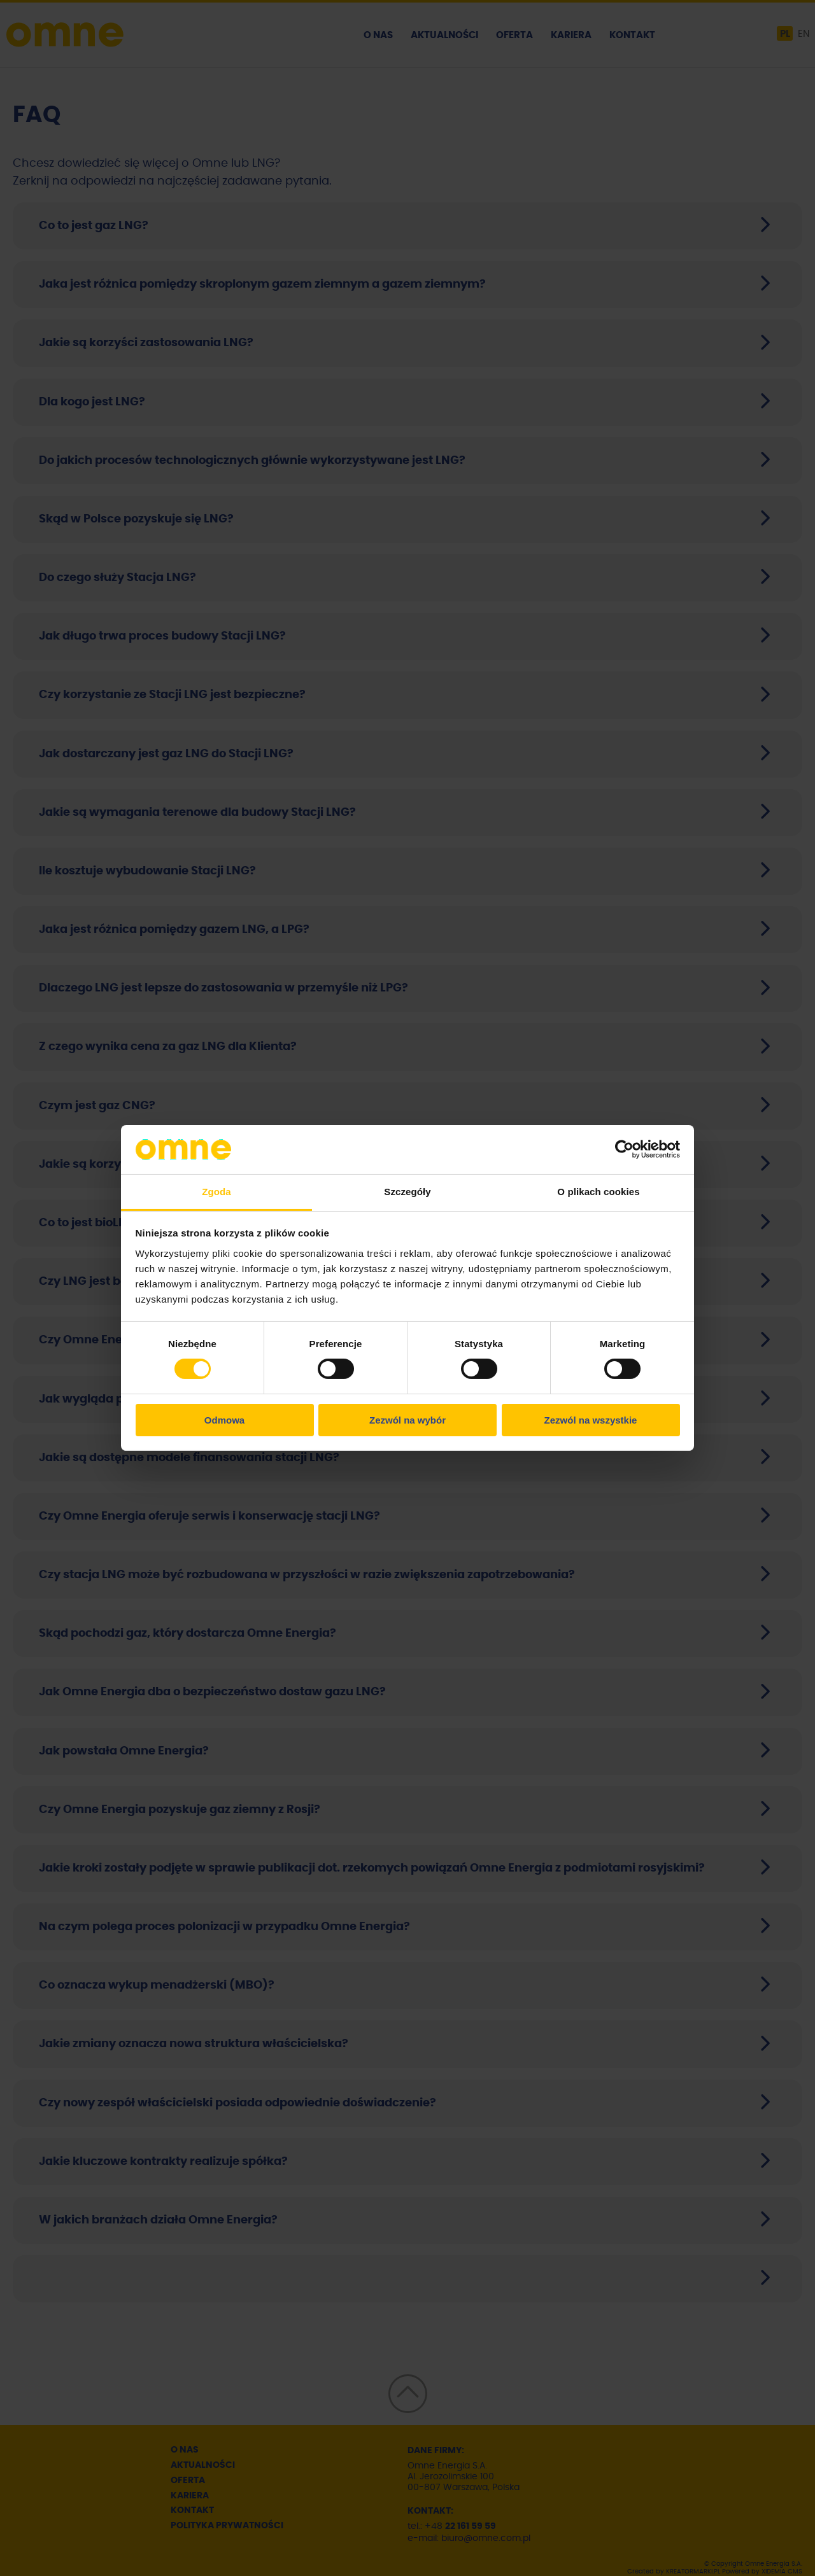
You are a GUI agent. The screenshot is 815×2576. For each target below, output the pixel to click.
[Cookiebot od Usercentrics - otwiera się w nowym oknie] (624, 1149)
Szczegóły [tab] (407, 1191)
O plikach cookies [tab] (598, 1191)
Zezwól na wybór (407, 1420)
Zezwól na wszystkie (590, 1420)
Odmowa (224, 1420)
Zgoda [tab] (216, 1191)
